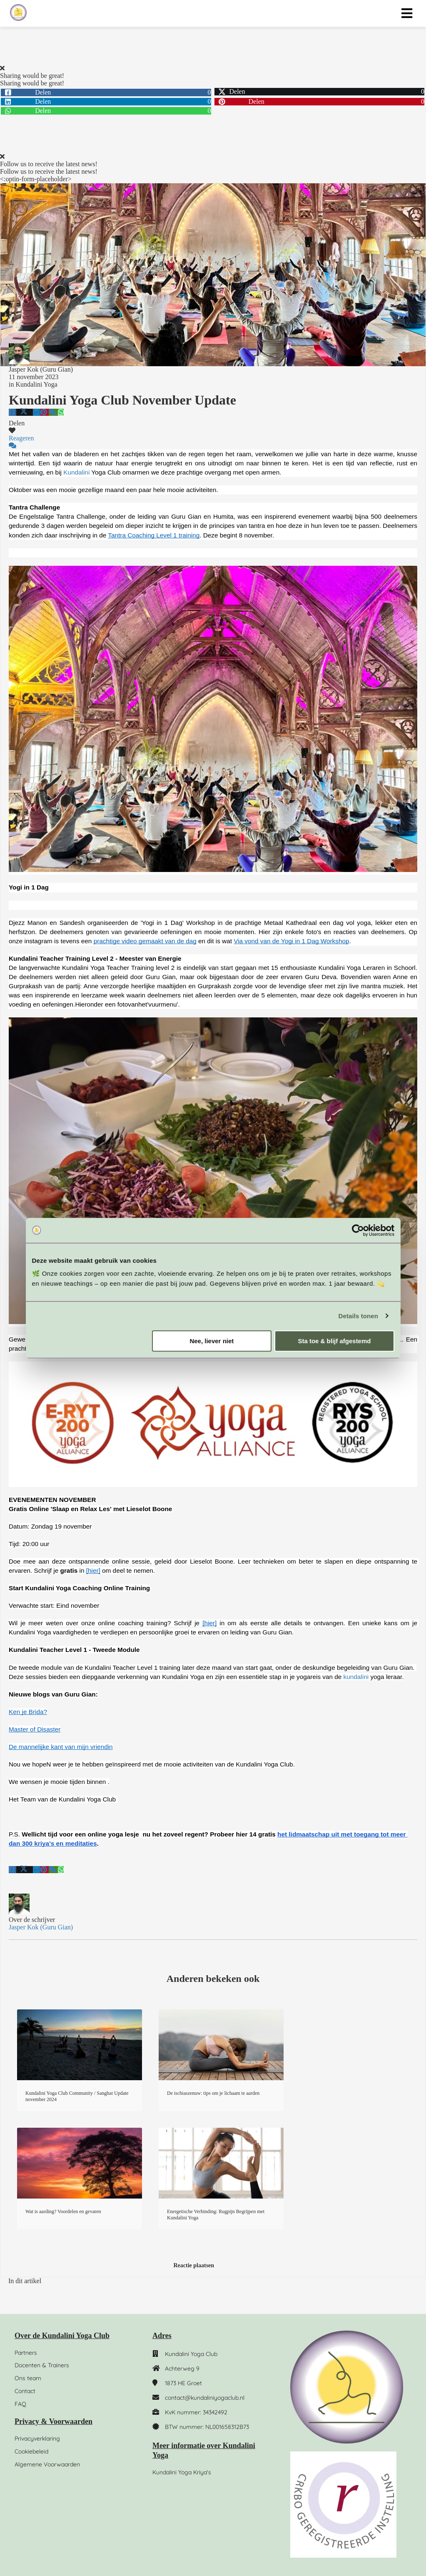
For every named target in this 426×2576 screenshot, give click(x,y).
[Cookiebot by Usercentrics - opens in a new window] (357, 1230)
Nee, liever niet (211, 1340)
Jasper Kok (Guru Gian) (41, 369)
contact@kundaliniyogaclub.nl (204, 2397)
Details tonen (358, 1315)
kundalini (356, 1676)
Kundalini (76, 472)
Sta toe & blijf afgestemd (334, 1340)
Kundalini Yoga (36, 384)
